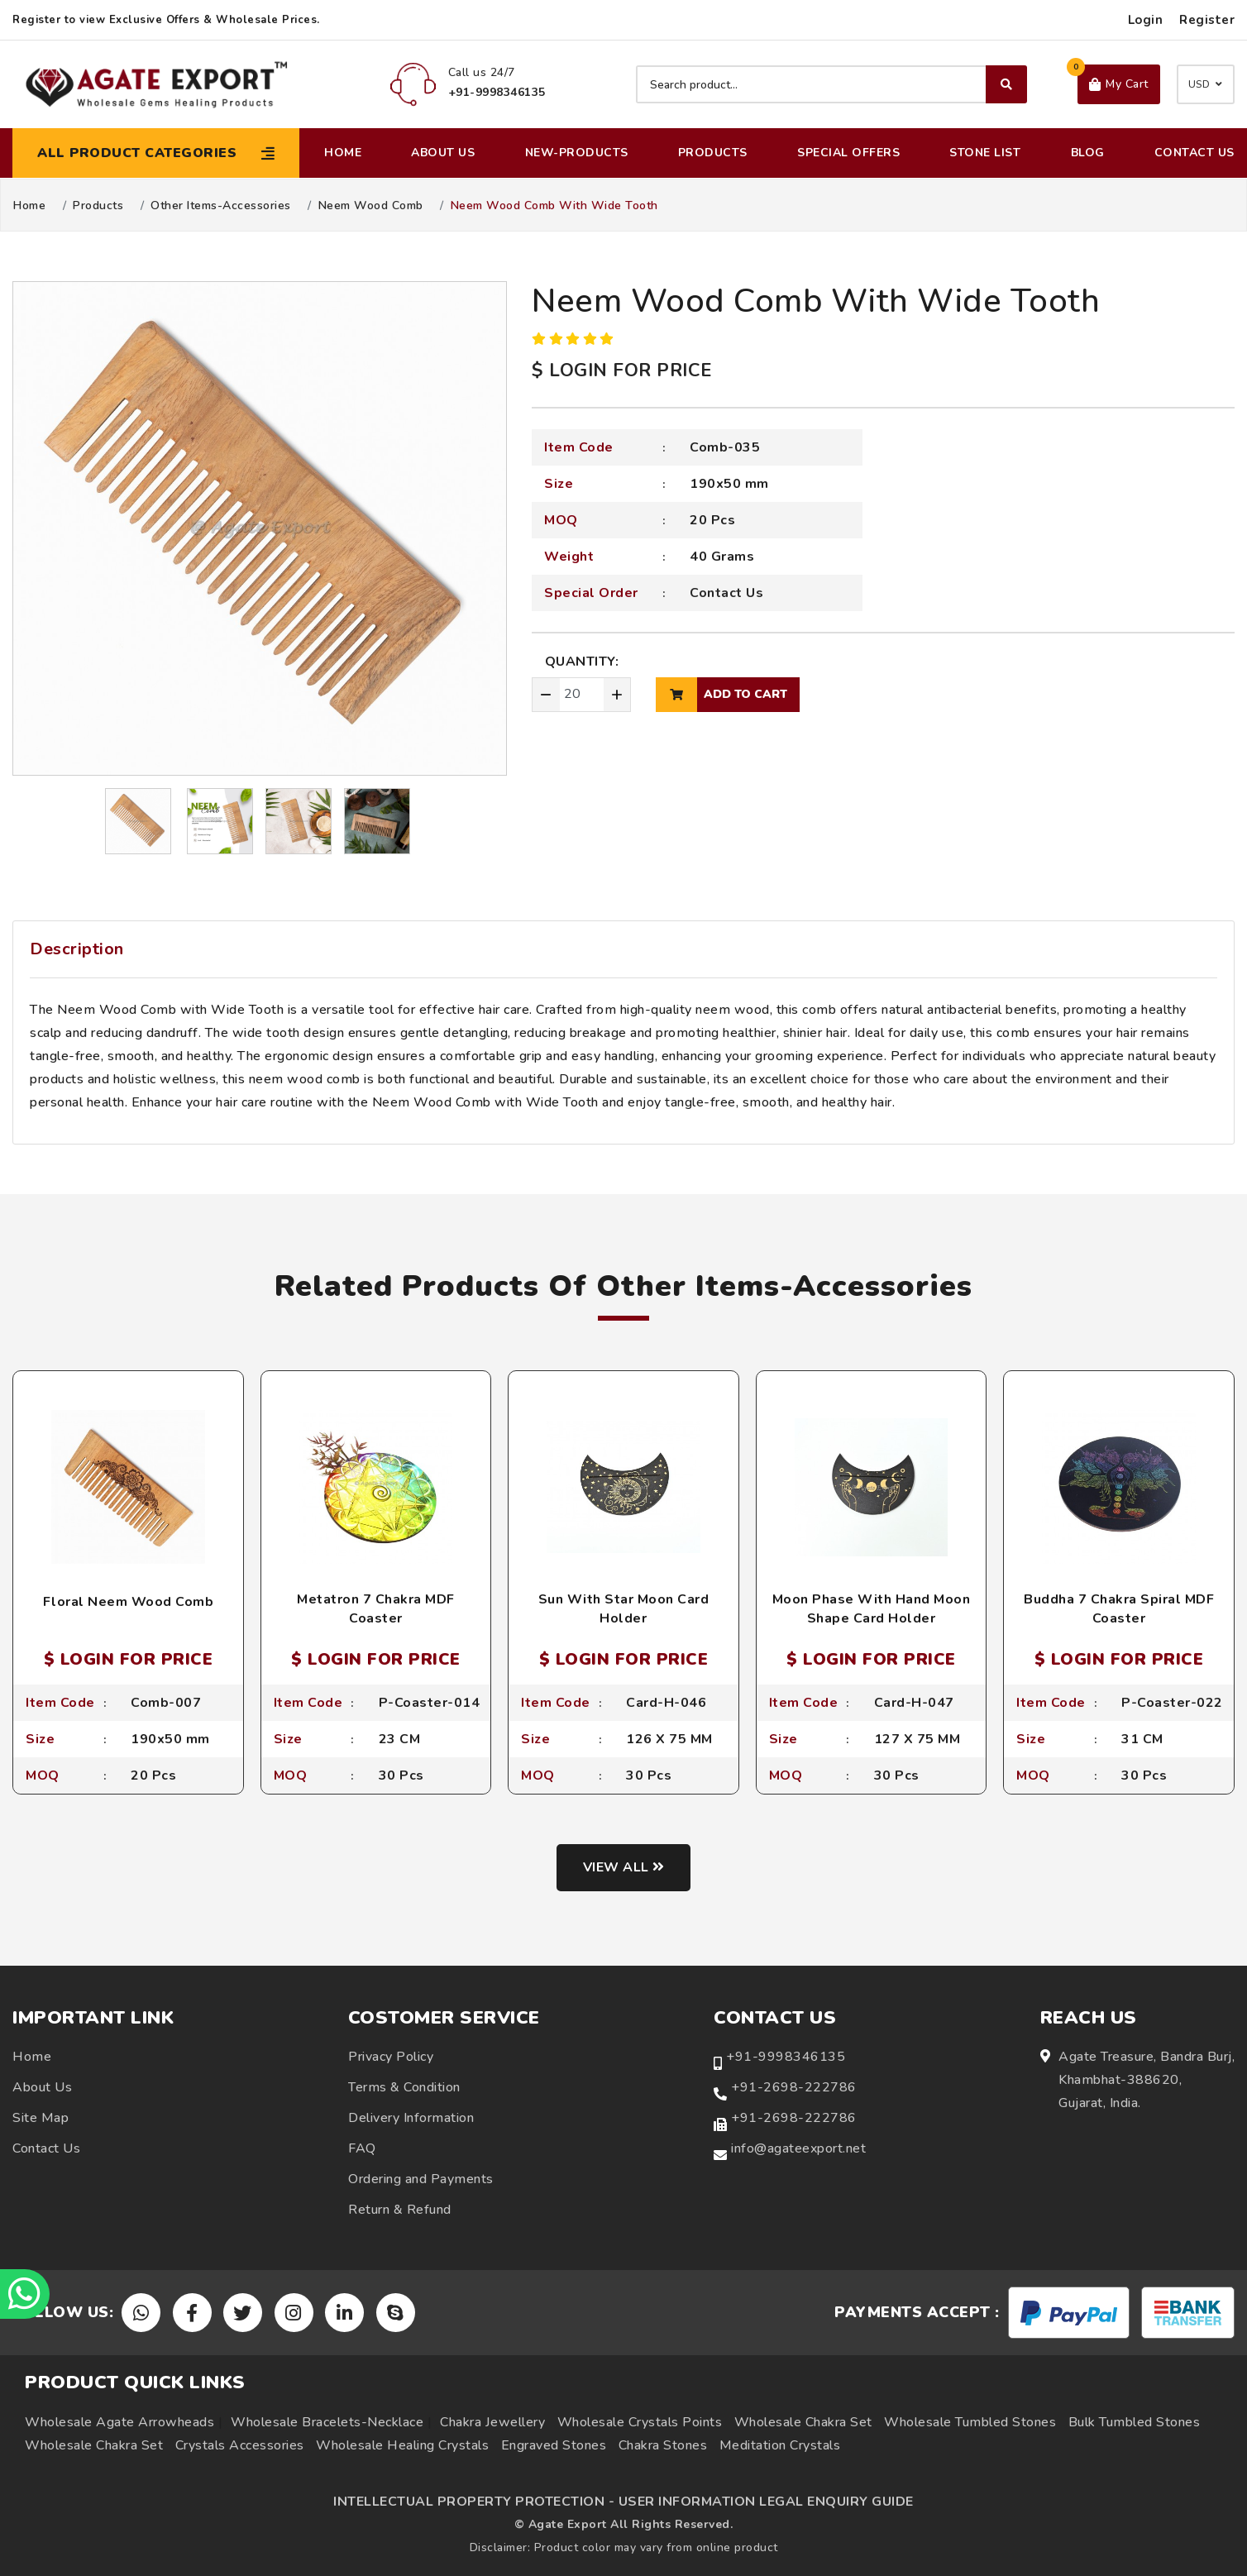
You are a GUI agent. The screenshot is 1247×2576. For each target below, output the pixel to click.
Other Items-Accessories (220, 206)
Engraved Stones (554, 2445)
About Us (443, 152)
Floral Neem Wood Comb (128, 1602)
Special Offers (848, 152)
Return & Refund (400, 2210)
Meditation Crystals (780, 2445)
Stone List (984, 152)
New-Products (576, 152)
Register (1207, 20)
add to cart (721, 694)
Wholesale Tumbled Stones (970, 2422)
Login (1145, 20)
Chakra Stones (663, 2445)
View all (624, 1867)
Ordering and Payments (421, 2179)
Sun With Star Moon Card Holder (624, 1608)
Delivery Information (411, 2118)
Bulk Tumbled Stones (1134, 2422)
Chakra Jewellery (492, 2422)
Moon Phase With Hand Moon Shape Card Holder (871, 1608)
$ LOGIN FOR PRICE (622, 370)
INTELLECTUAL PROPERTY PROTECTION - (473, 2501)
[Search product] (831, 84)
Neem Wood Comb (370, 206)
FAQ (362, 2148)
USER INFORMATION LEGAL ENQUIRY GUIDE (766, 2501)
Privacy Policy (390, 2057)
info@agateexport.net (798, 2148)
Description (77, 949)
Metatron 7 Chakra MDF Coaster (376, 1608)
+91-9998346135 (785, 2057)
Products (713, 152)
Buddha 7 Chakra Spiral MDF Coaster (1119, 1608)
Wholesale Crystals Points (640, 2422)
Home (342, 152)
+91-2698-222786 (794, 2087)
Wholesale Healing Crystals (402, 2445)
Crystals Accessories (239, 2445)
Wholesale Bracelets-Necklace (327, 2422)
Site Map (40, 2118)
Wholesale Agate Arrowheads (119, 2422)
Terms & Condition (404, 2087)
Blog (1088, 152)
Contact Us (1194, 152)
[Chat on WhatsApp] (25, 2294)
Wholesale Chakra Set (803, 2422)
